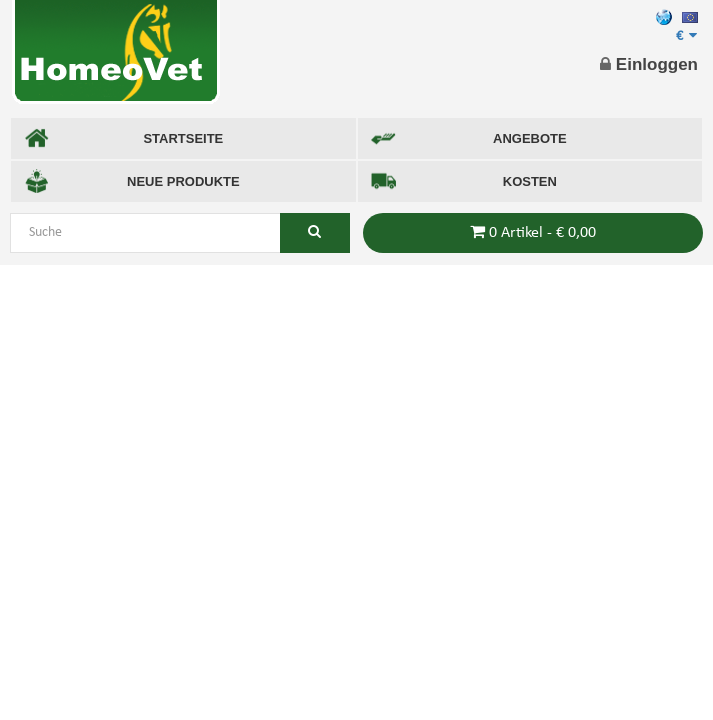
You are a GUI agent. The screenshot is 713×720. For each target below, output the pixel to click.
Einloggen (649, 64)
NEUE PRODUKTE (132, 181)
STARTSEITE (123, 138)
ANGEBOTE (469, 138)
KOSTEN (464, 181)
